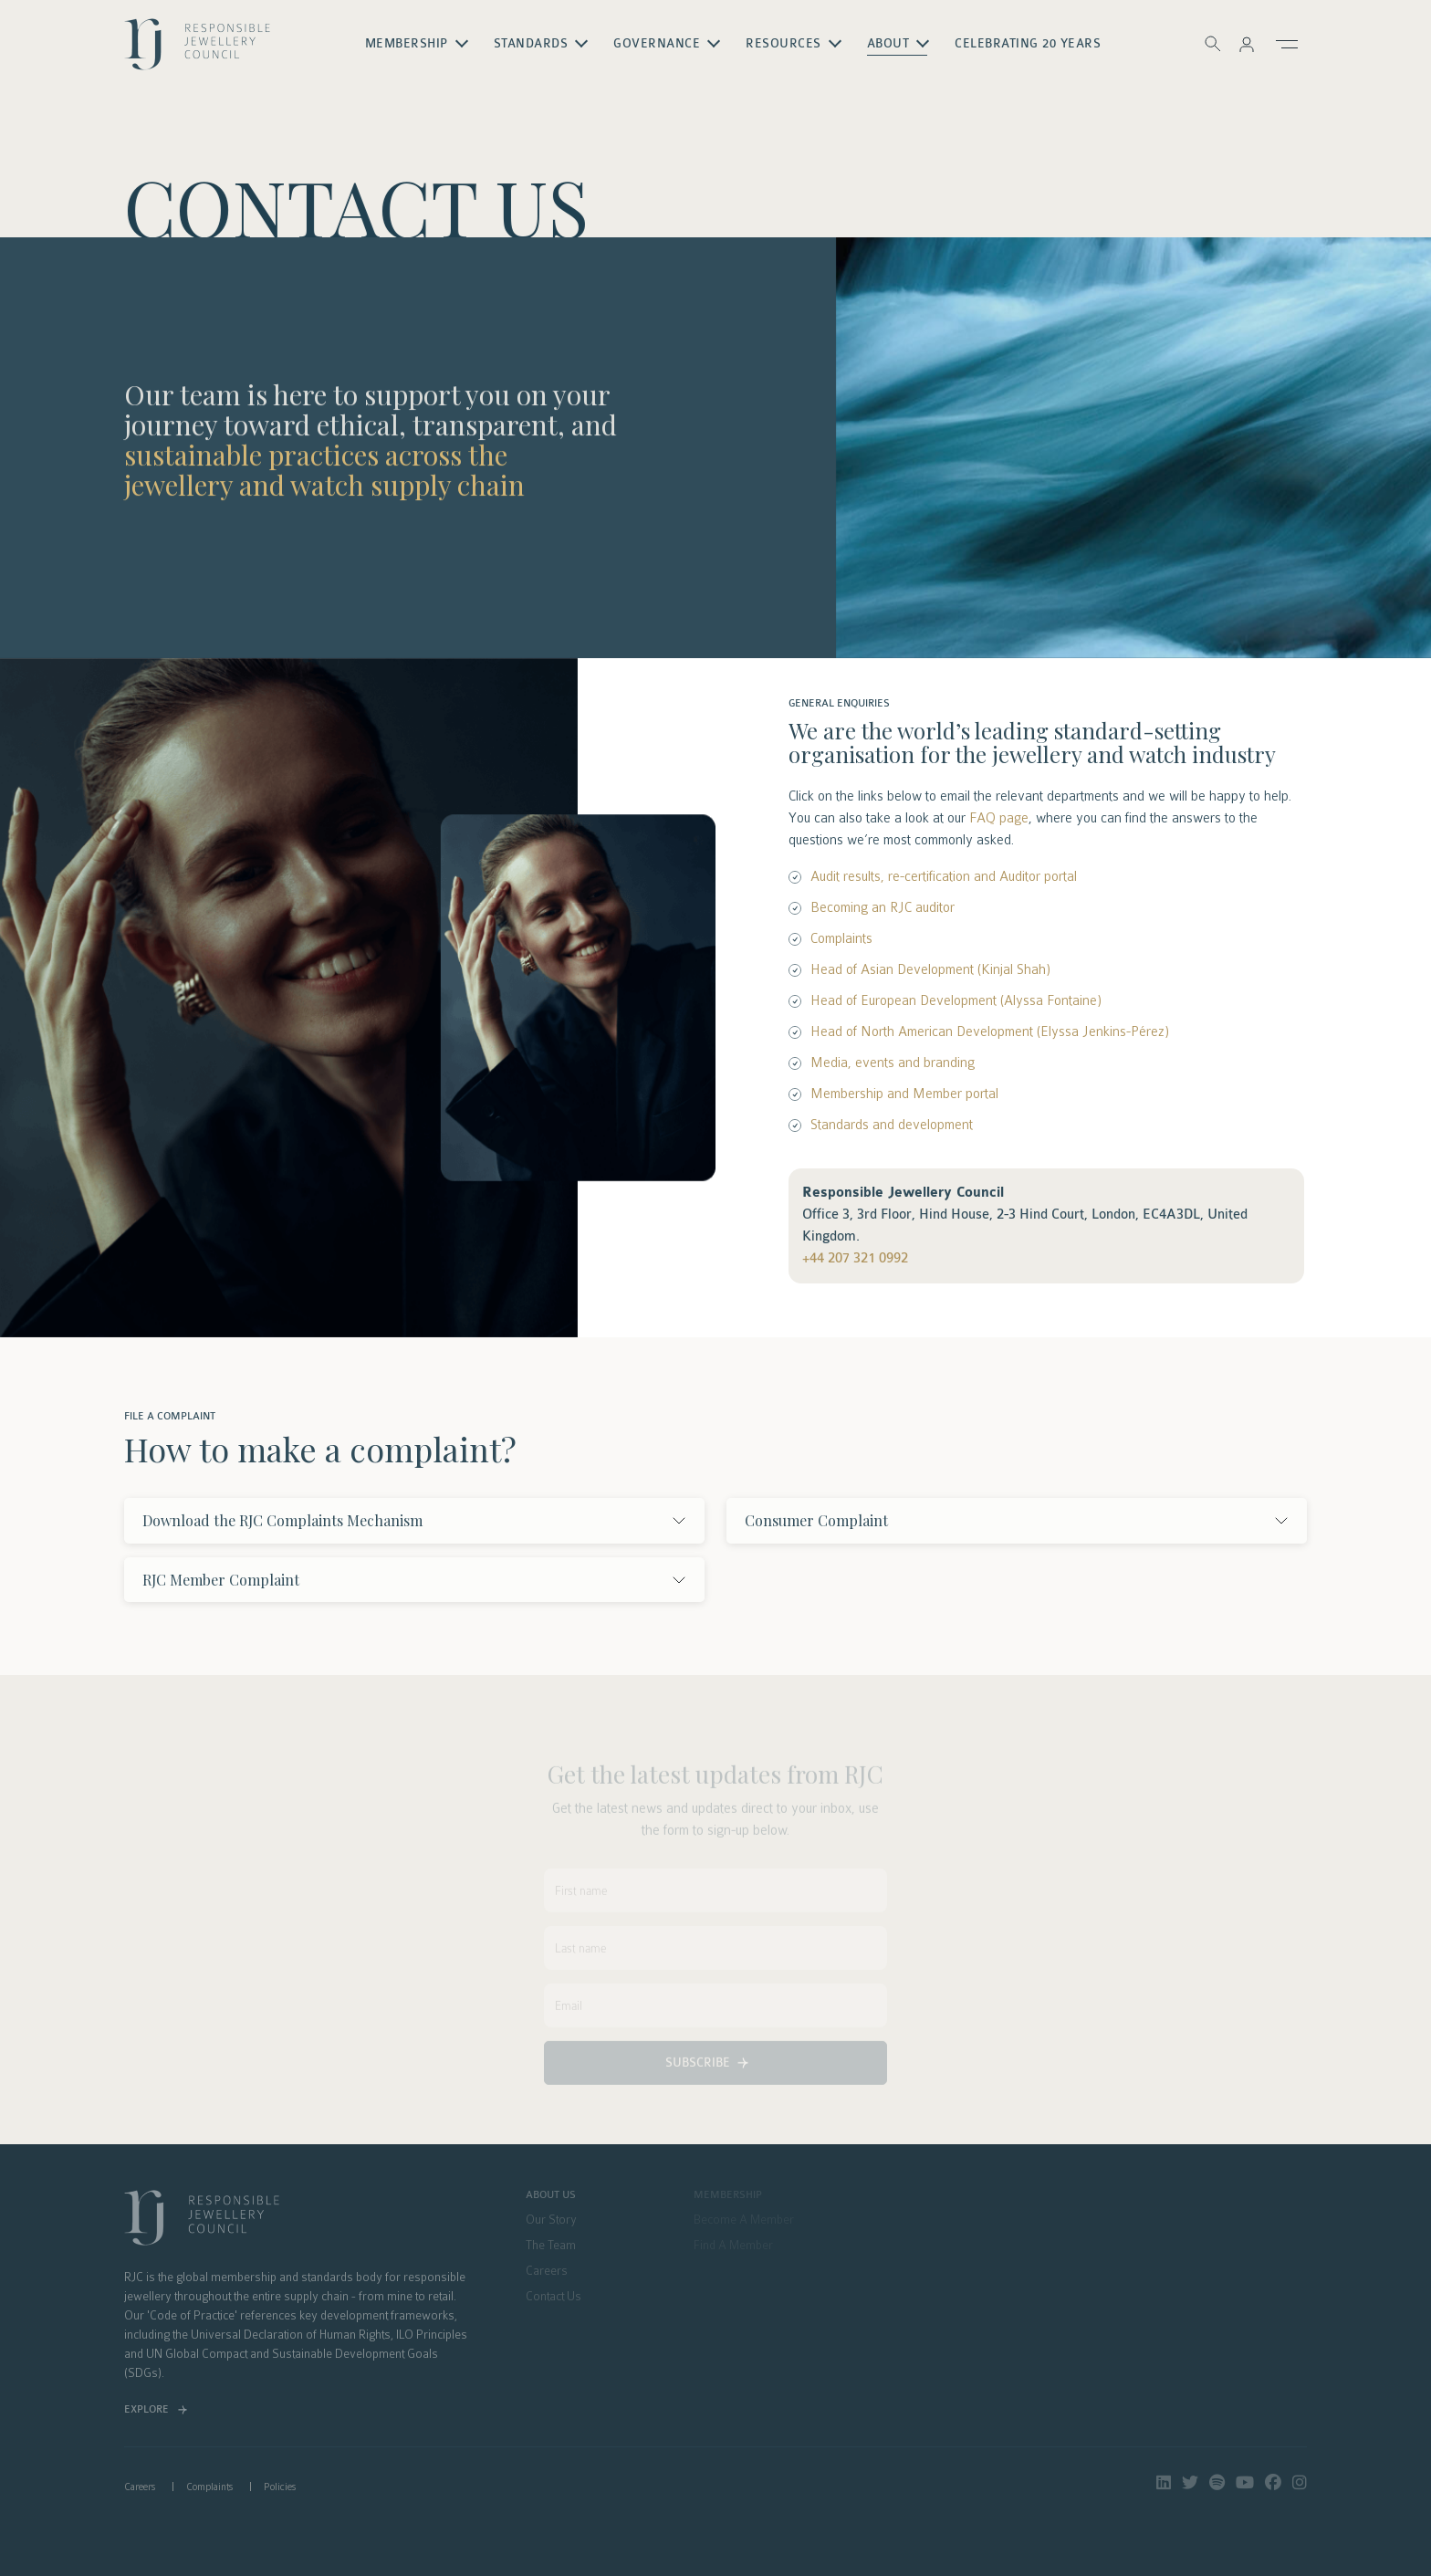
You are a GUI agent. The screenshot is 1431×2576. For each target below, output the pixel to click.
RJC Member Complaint (220, 1579)
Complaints (841, 938)
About (888, 43)
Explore (146, 2409)
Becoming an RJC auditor (882, 907)
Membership (406, 43)
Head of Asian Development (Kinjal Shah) (930, 969)
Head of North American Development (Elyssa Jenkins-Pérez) (989, 1031)
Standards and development (891, 1124)
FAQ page (999, 818)
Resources (783, 43)
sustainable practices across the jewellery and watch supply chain (324, 474)
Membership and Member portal (904, 1093)
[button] (1246, 44)
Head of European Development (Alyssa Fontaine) (956, 1000)
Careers (139, 2487)
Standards (531, 43)
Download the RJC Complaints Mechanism (282, 1520)
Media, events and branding (892, 1062)
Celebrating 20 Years (1028, 43)
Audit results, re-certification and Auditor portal (943, 876)
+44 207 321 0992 (855, 1258)
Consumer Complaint (816, 1520)
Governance (656, 43)
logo (197, 51)
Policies (280, 2487)
